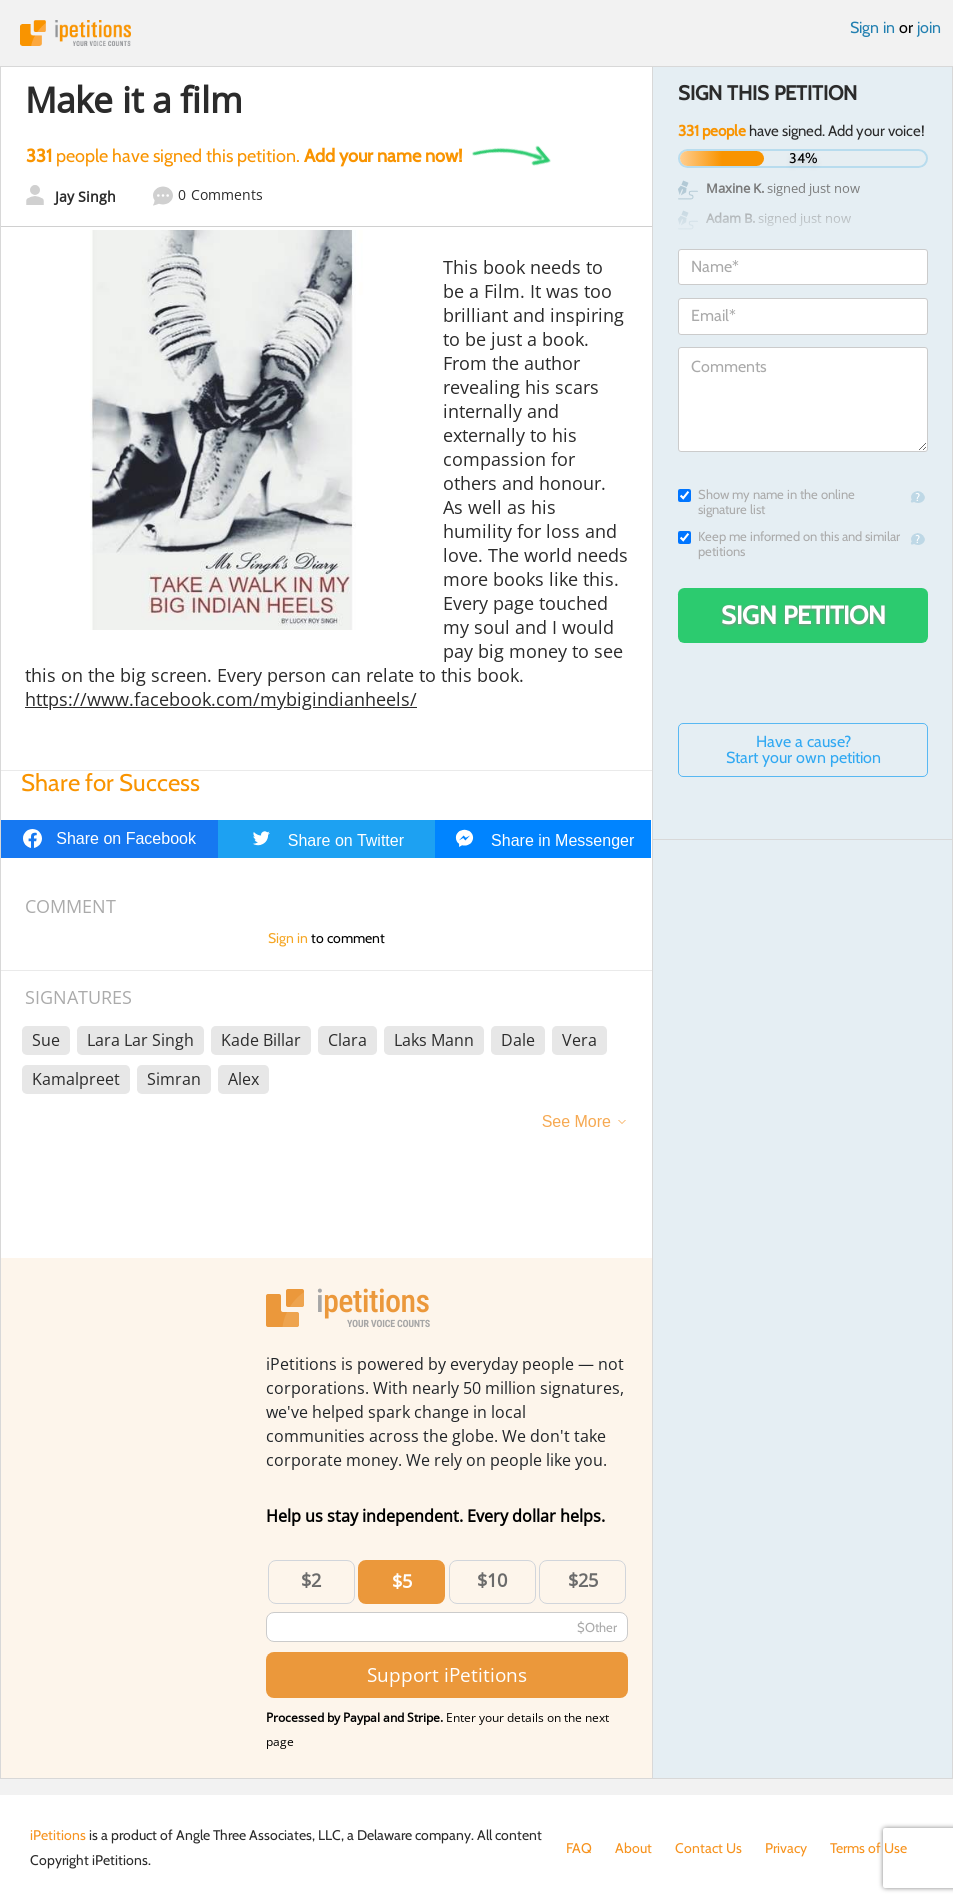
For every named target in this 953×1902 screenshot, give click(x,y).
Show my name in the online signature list (766, 502)
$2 (311, 1580)
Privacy (786, 1848)
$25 (583, 1580)
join (929, 27)
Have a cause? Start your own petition (803, 749)
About (633, 1848)
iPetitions (476, 33)
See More (576, 1121)
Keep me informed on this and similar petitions (789, 544)
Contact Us (708, 1848)
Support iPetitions (447, 1674)
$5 (402, 1581)
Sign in (872, 27)
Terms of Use (868, 1848)
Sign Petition (803, 615)
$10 (492, 1580)
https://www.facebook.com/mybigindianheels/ (221, 699)
